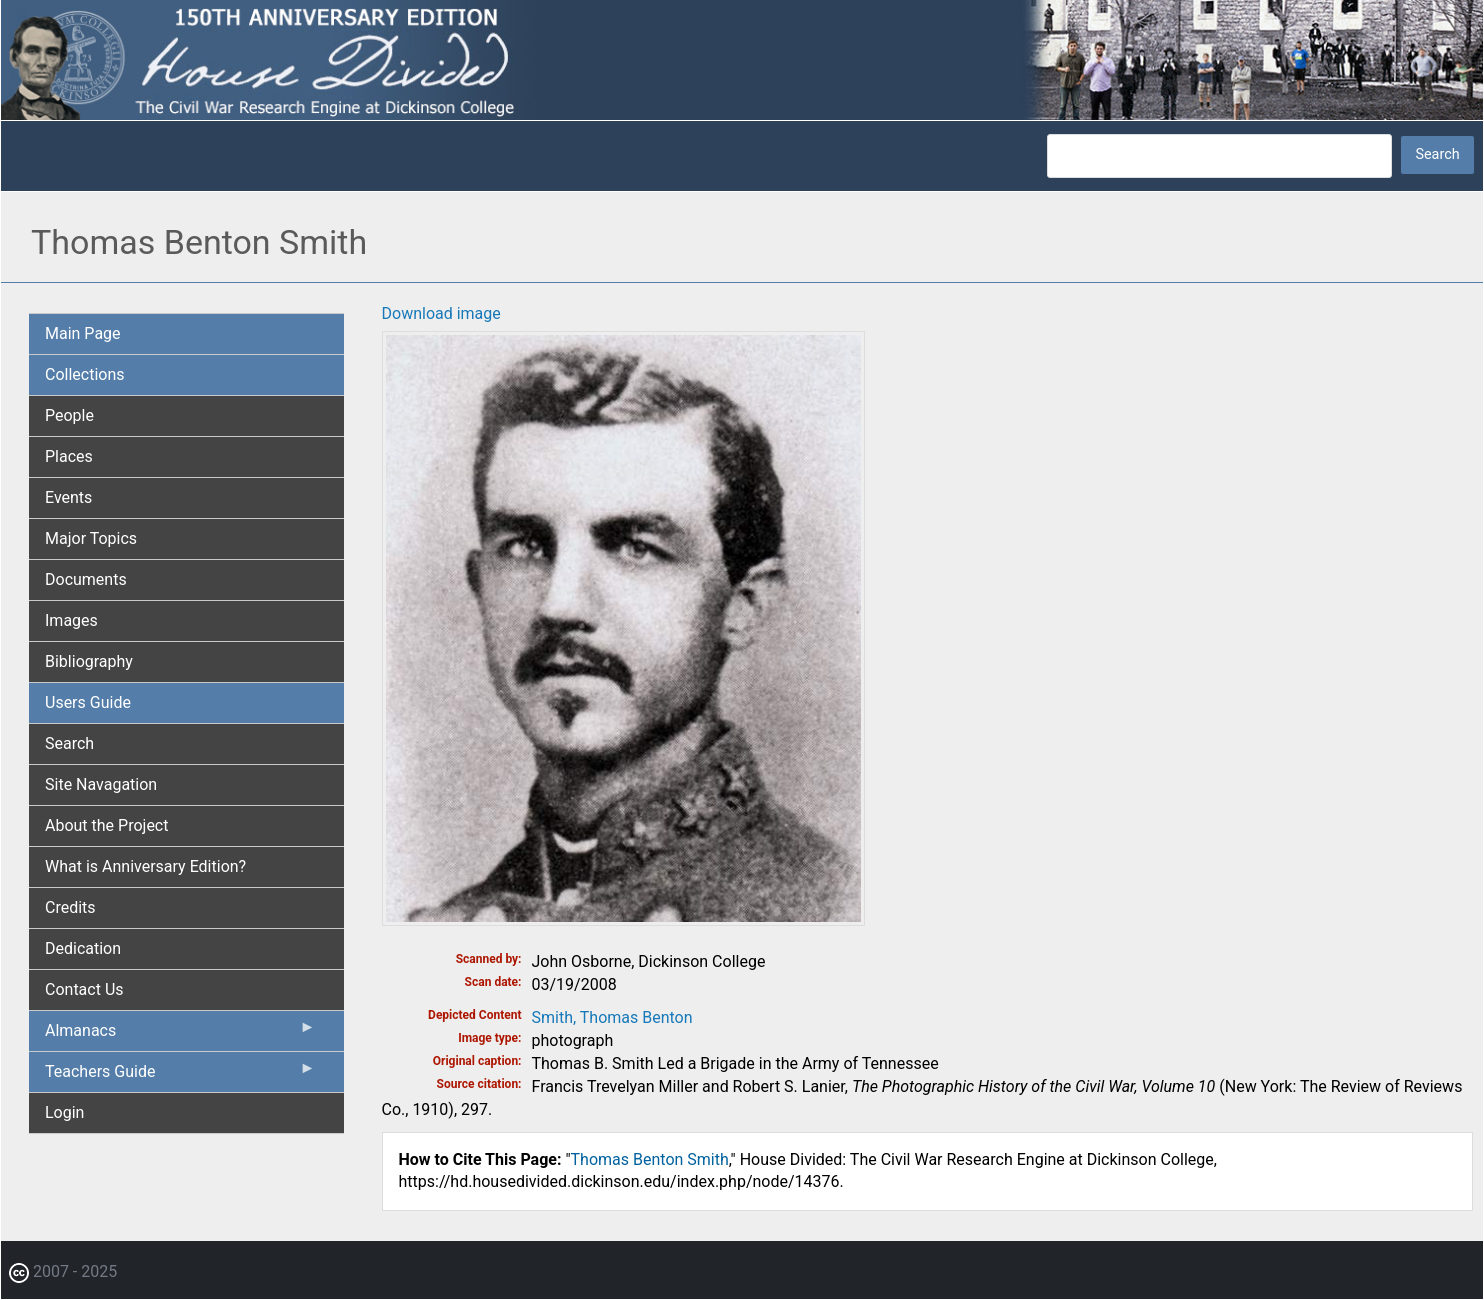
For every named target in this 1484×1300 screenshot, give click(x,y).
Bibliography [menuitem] (89, 661)
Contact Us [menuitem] (84, 989)
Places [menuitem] (69, 456)
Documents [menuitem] (86, 579)
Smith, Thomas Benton (612, 1017)
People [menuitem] (69, 415)
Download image (441, 313)
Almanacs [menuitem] (180, 1035)
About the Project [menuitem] (106, 825)
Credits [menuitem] (70, 907)
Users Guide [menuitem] (88, 702)
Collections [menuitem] (85, 374)
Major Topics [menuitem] (91, 538)
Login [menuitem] (64, 1112)
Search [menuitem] (69, 743)
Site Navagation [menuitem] (101, 784)
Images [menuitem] (71, 620)
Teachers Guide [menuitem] (180, 1076)
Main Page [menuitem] (83, 333)
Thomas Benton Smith (650, 1159)
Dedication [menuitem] (83, 948)
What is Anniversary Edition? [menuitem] (145, 866)
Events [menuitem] (68, 497)
